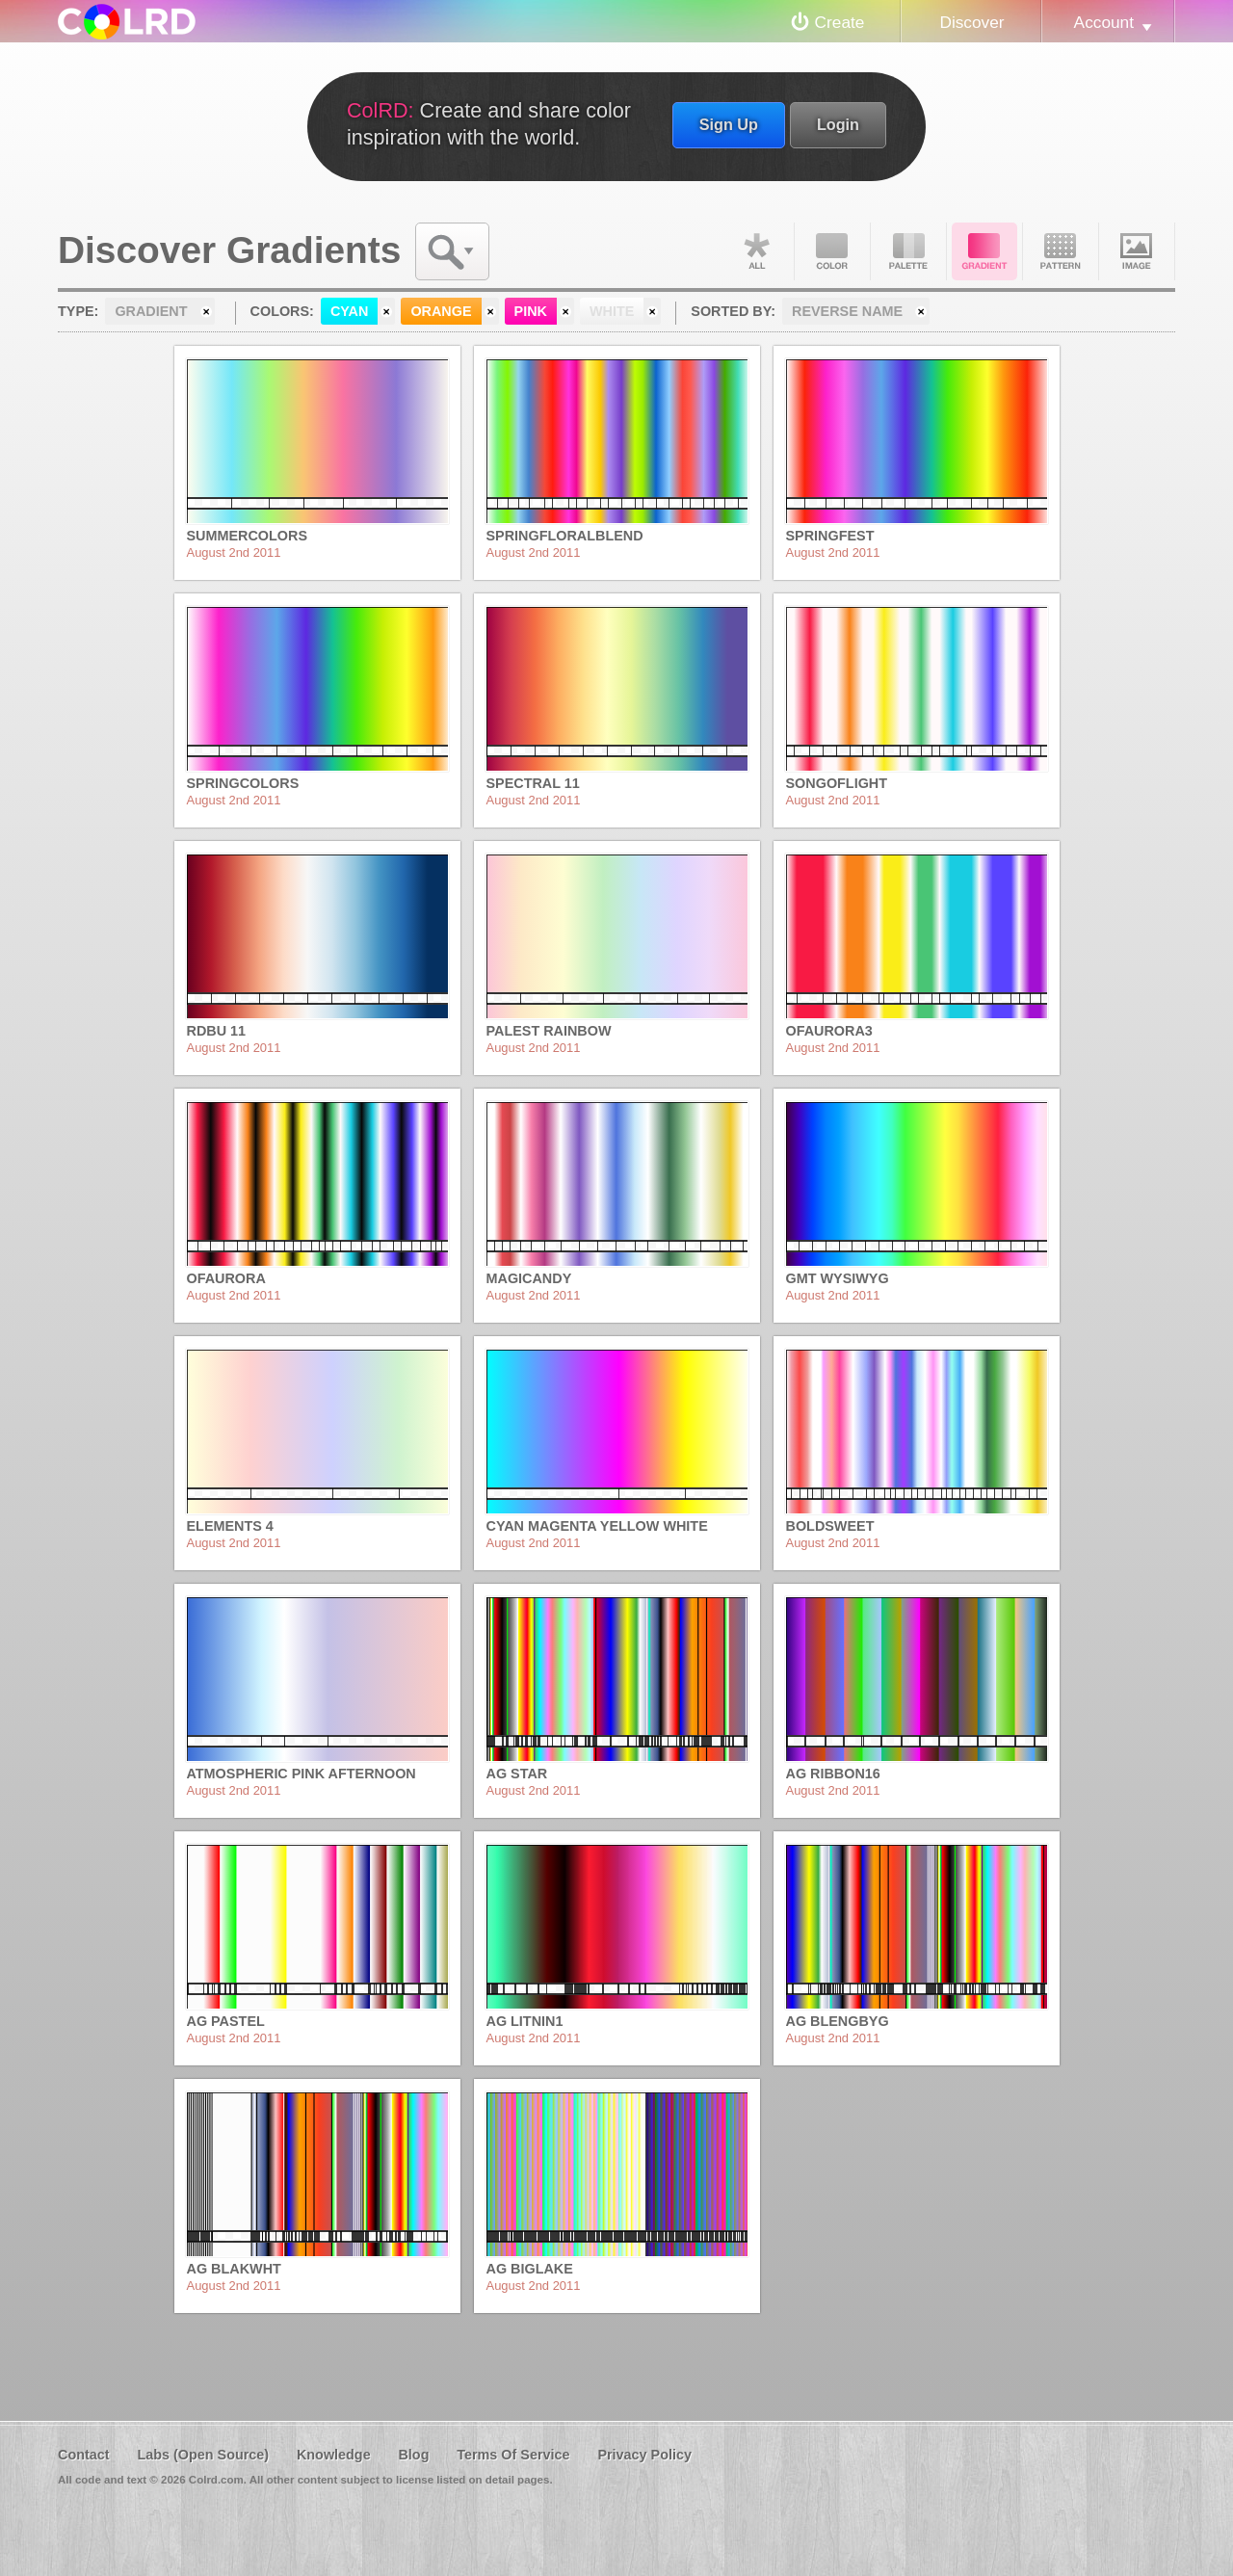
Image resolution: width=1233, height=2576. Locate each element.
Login (838, 124)
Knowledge (334, 2454)
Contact (84, 2454)
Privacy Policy (644, 2454)
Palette (908, 251)
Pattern (1060, 251)
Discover (971, 22)
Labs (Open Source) (203, 2454)
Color (832, 251)
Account (1104, 22)
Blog (413, 2454)
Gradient (984, 251)
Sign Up (728, 124)
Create (840, 22)
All (756, 251)
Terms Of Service (513, 2454)
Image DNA (1136, 251)
